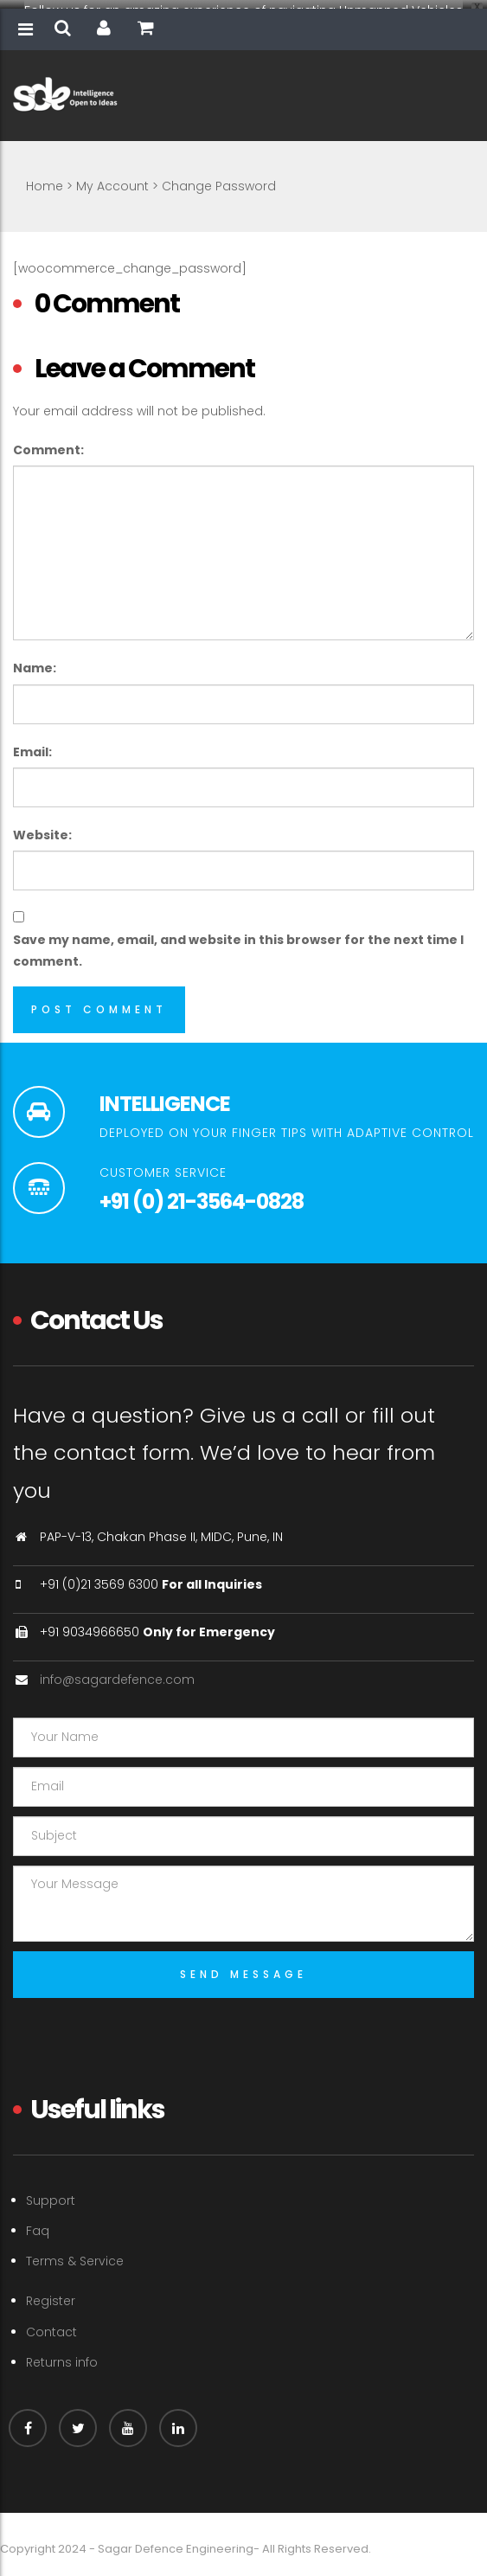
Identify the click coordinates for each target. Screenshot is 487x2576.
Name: (34, 660)
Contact (51, 2324)
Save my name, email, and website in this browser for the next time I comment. (238, 942)
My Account (112, 178)
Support (50, 2192)
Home (44, 178)
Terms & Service (75, 2253)
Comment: (48, 442)
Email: (32, 744)
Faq (37, 2223)
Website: (42, 827)
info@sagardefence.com (117, 1671)
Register (50, 2294)
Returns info (62, 2354)
